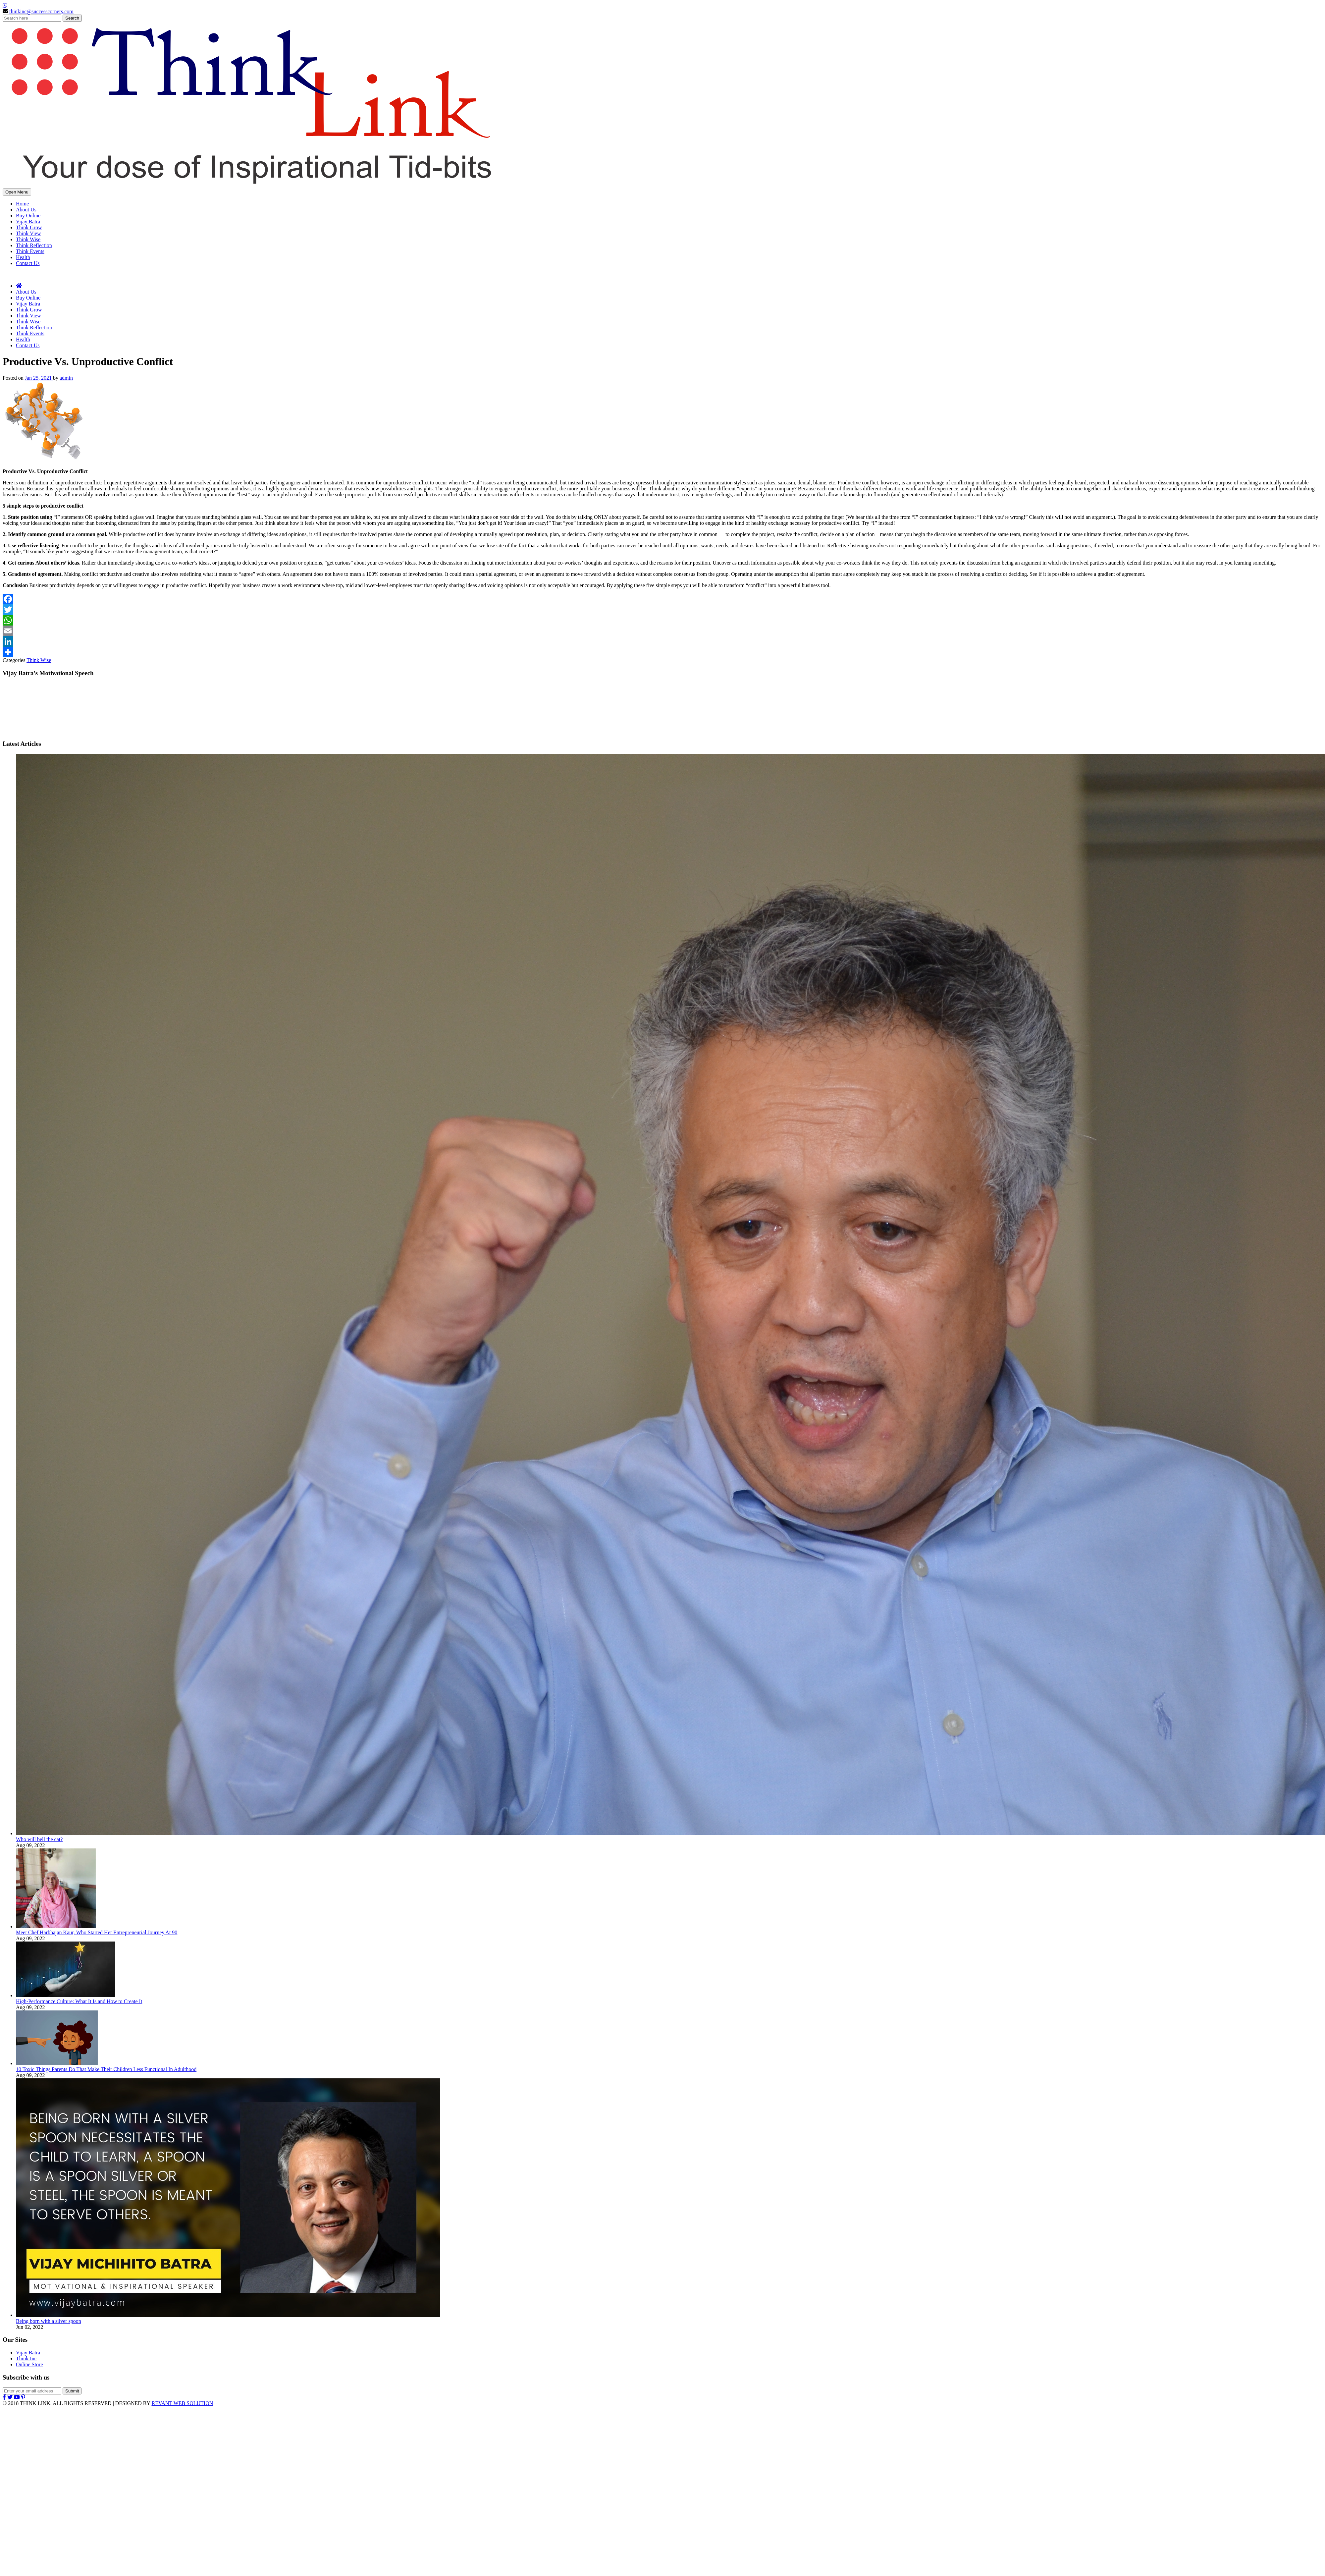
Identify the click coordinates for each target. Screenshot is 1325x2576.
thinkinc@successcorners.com (41, 11)
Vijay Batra (28, 221)
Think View (28, 233)
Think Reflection (34, 245)
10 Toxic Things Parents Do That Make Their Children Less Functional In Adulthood (106, 2069)
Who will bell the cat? (39, 1839)
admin (66, 378)
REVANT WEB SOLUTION (182, 2403)
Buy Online (28, 215)
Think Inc (26, 2358)
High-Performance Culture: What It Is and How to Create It (79, 2001)
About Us (26, 209)
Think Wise (28, 239)
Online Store (29, 2364)
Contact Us (28, 263)
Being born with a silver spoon (48, 2321)
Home (22, 203)
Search (72, 18)
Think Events (30, 251)
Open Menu (16, 192)
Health (23, 257)
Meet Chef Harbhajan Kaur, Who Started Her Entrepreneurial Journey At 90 (96, 1932)
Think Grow (29, 227)
